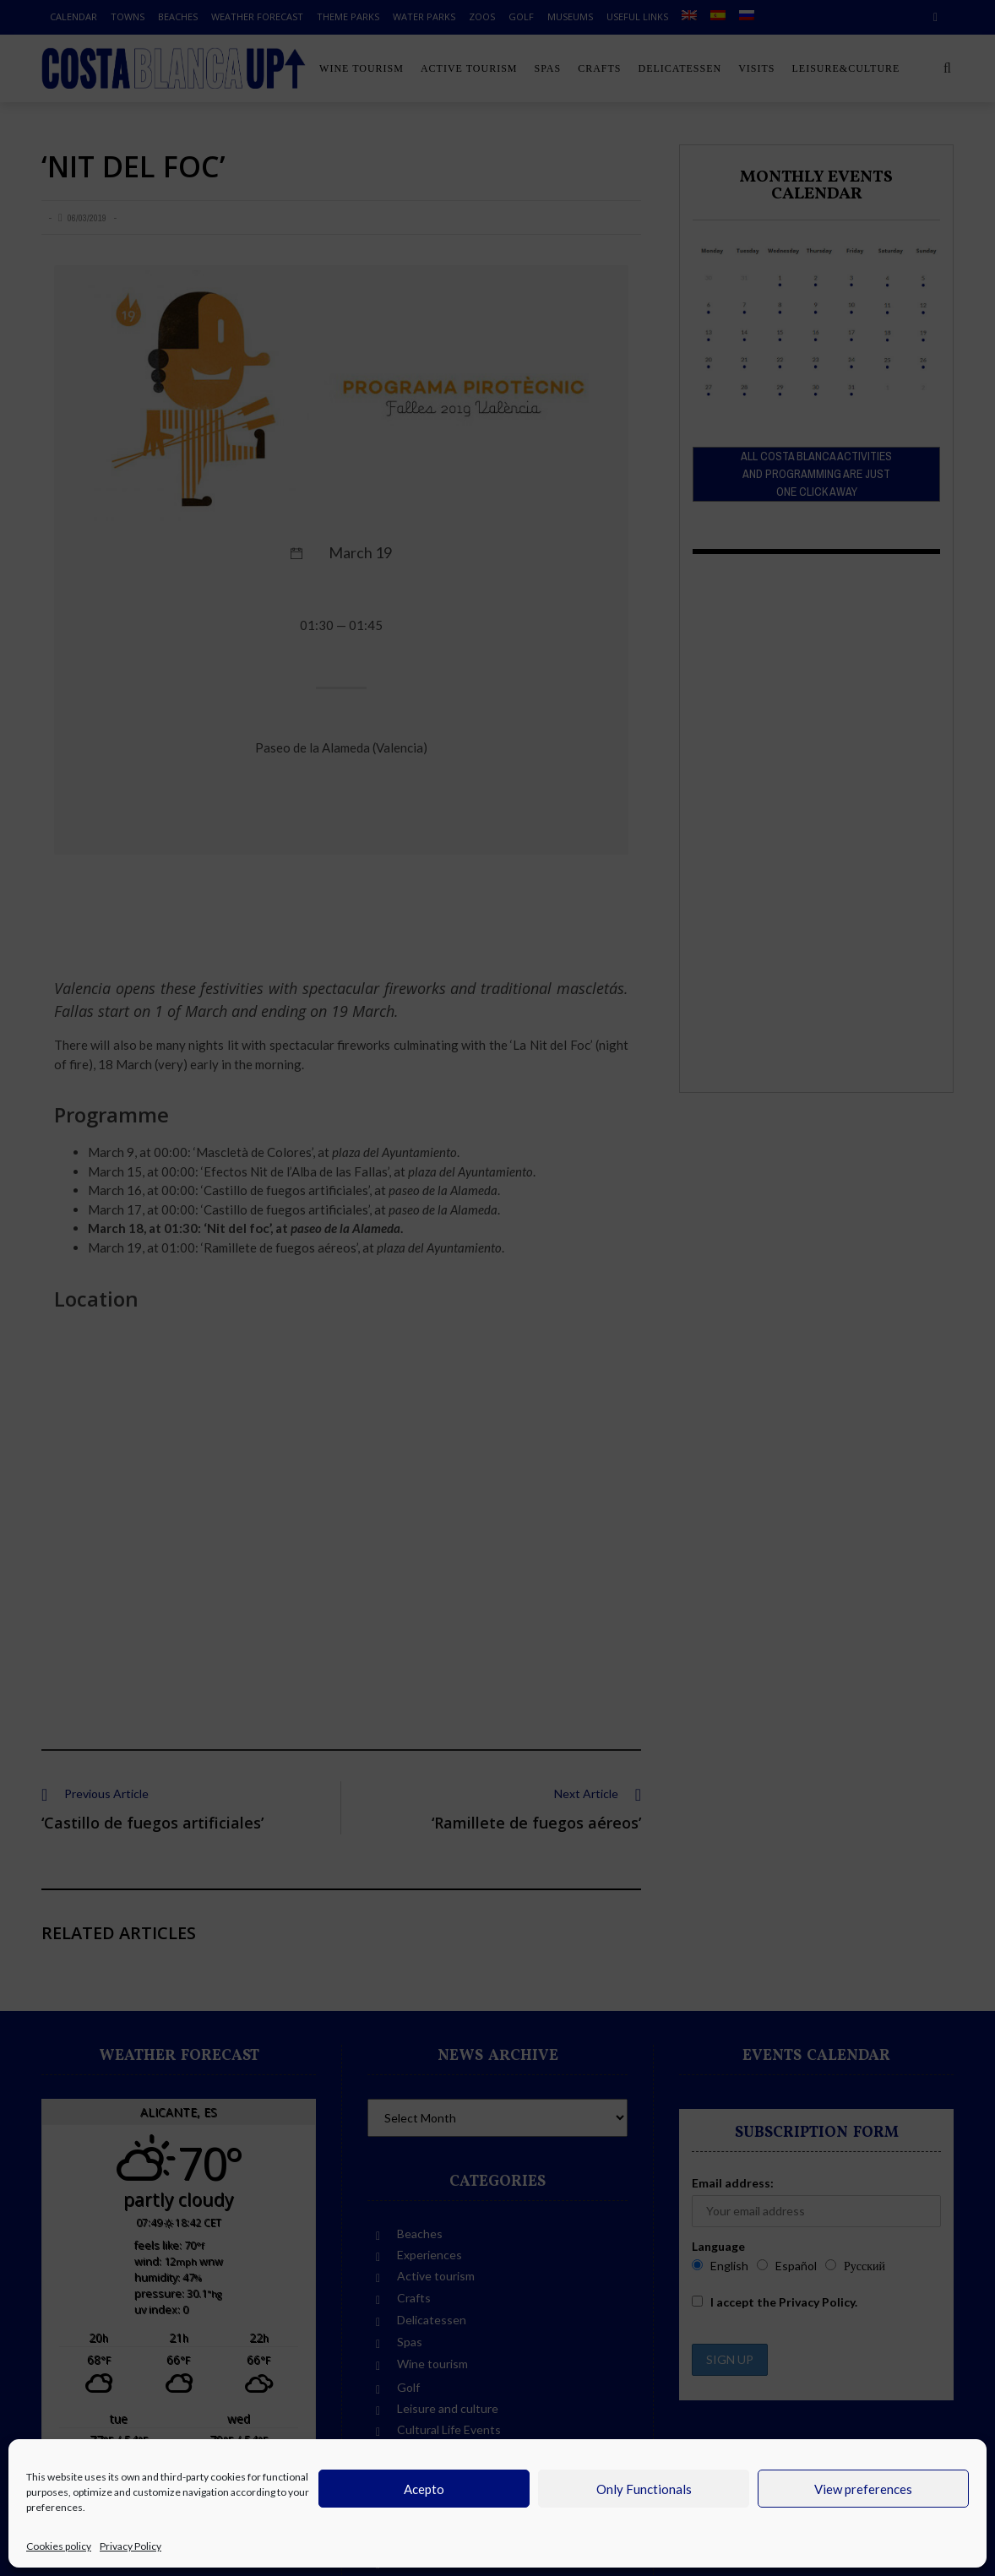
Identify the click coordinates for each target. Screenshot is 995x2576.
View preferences (863, 2489)
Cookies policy (58, 2546)
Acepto (424, 2489)
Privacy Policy (130, 2546)
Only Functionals (644, 2489)
